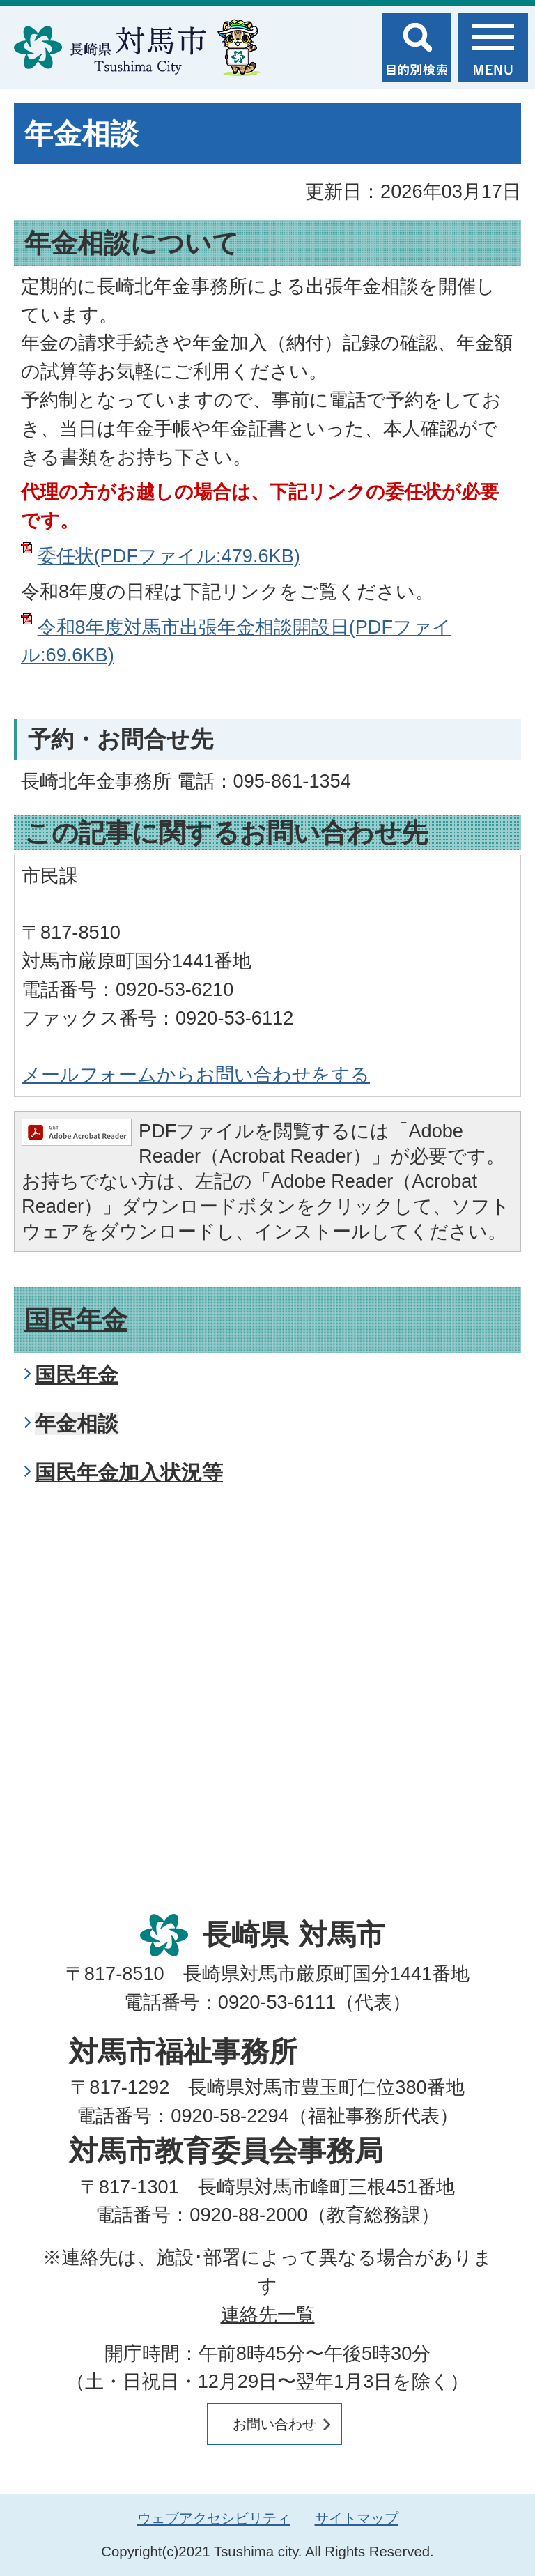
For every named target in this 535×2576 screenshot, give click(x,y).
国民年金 (75, 1319)
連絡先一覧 (268, 2314)
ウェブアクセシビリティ (213, 2518)
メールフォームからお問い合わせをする (196, 1074)
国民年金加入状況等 (129, 1472)
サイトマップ (356, 2518)
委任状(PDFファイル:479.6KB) (169, 556)
